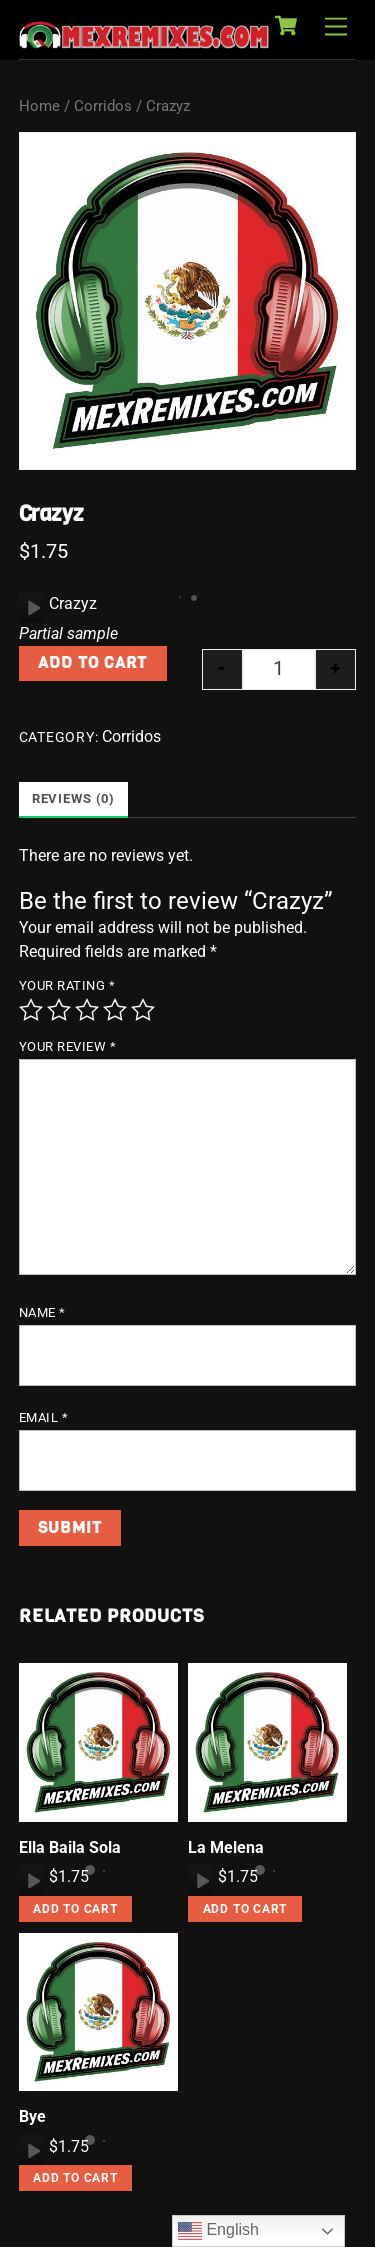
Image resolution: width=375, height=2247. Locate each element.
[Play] (32, 607)
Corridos (103, 106)
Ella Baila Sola (70, 1847)
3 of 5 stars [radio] (87, 1010)
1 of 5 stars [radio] (31, 1010)
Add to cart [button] (75, 1909)
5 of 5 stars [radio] (143, 1010)
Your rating (67, 985)
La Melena (226, 1847)
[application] (31, 607)
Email (44, 1417)
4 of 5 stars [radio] (115, 1010)
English (218, 2231)
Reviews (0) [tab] (74, 798)
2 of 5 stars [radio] (59, 1010)
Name (42, 1312)
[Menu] (336, 27)
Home (39, 106)
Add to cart (92, 662)
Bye (32, 2116)
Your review (68, 1046)
